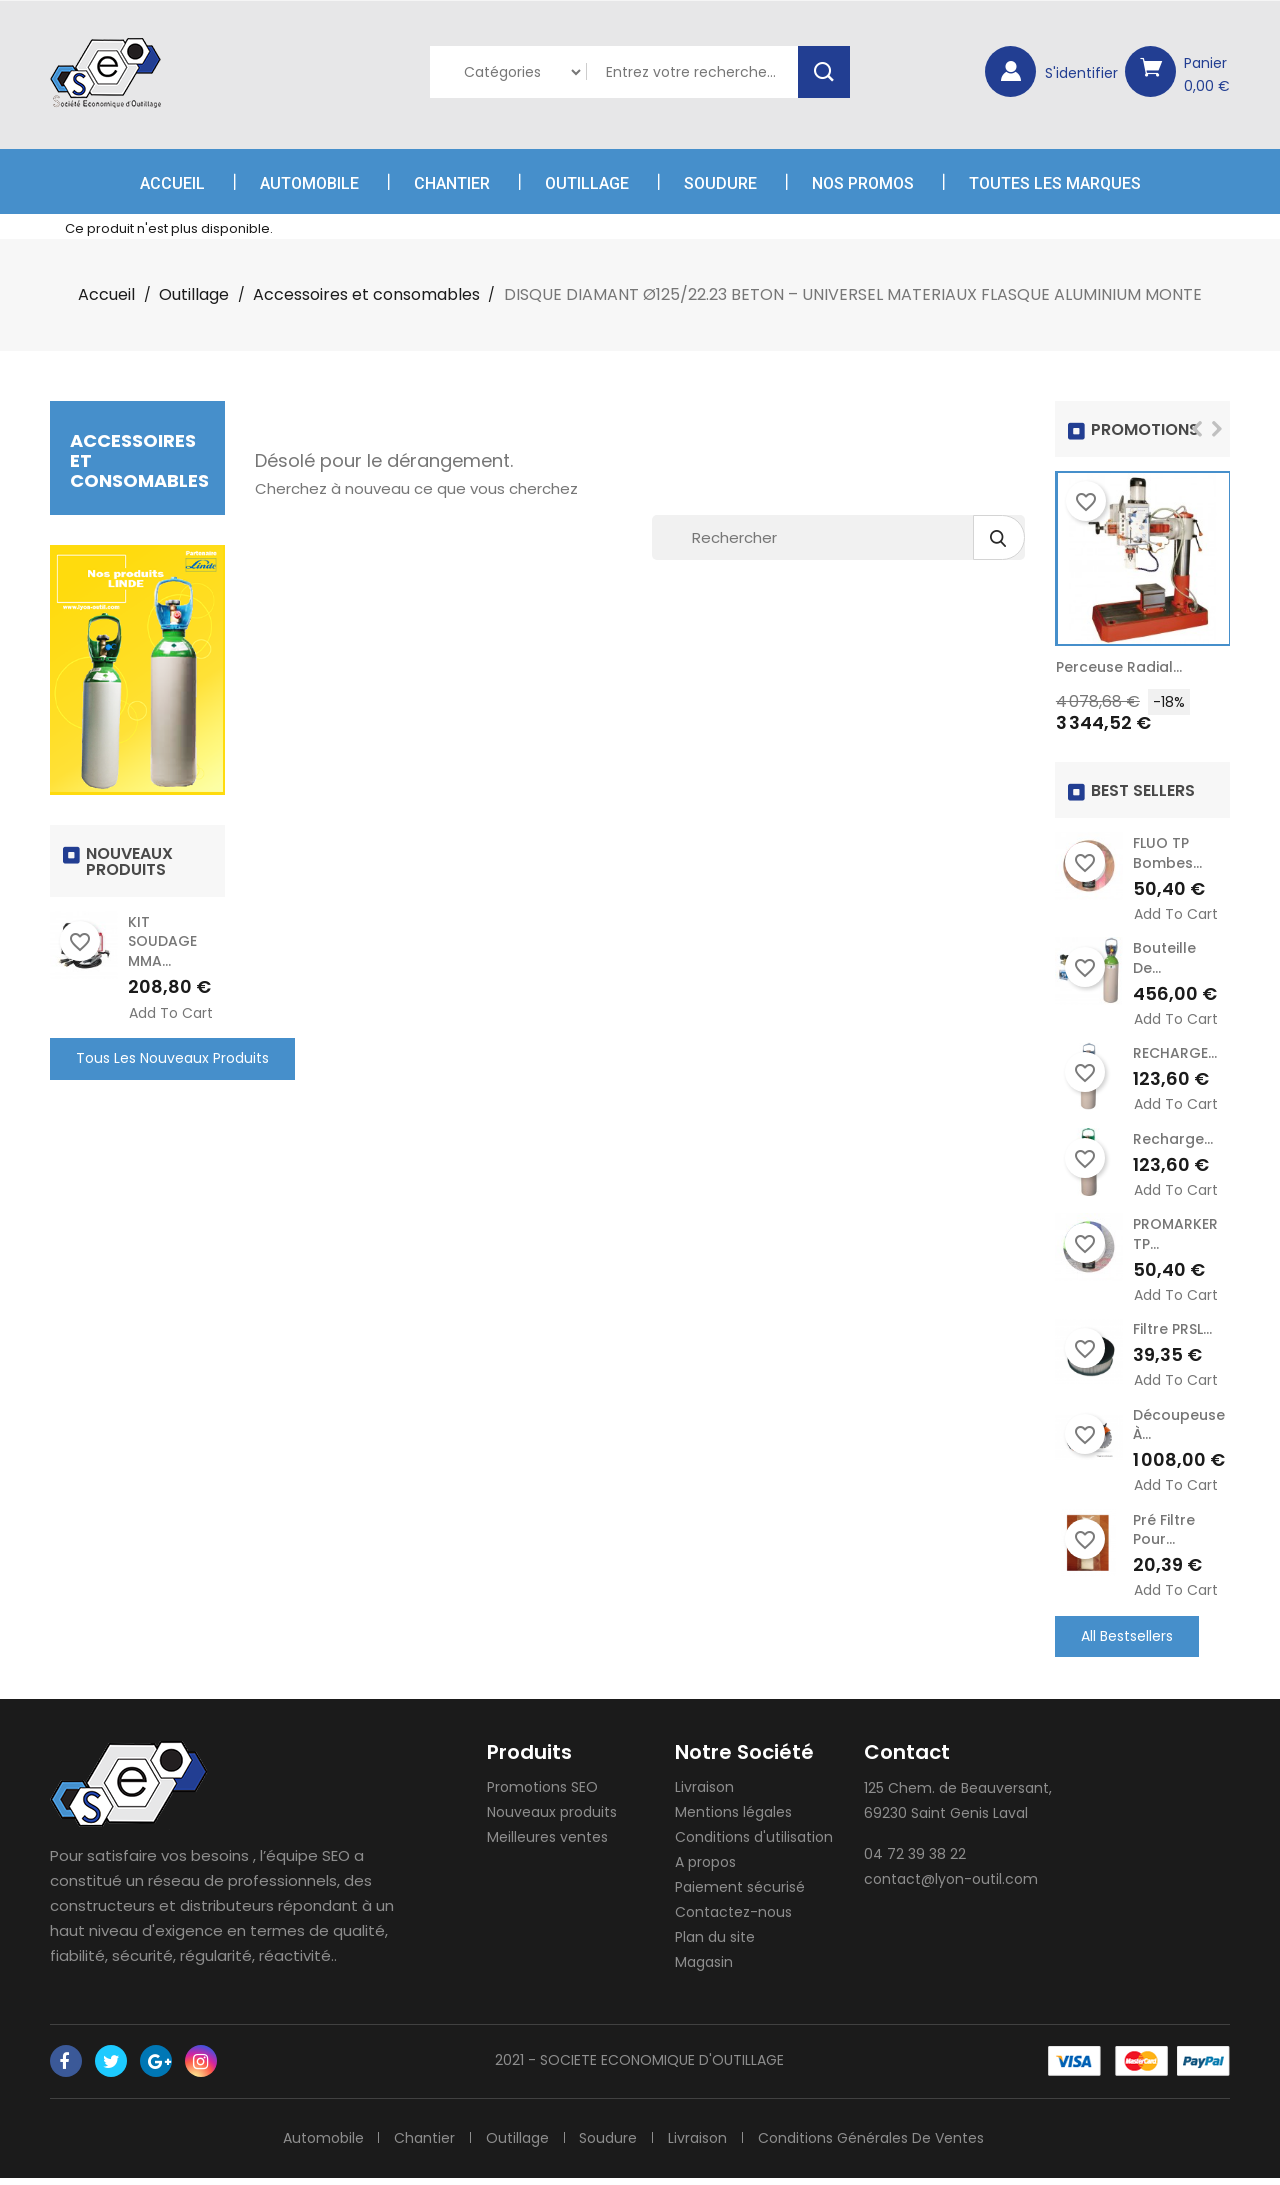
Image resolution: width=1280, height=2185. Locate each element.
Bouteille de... (1164, 959)
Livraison (704, 1794)
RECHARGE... (1175, 1055)
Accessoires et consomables (139, 460)
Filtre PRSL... (1172, 1333)
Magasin (704, 1969)
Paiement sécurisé (740, 1894)
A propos (705, 1869)
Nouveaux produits (552, 1819)
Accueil (172, 183)
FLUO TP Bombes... (1167, 853)
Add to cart (171, 1013)
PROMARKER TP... (1175, 1237)
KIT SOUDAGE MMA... (162, 942)
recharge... (1173, 1141)
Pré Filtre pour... (1164, 1535)
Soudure (720, 183)
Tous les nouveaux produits (172, 1058)
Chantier (452, 183)
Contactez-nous (733, 1919)
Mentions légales (733, 1819)
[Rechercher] (838, 537)
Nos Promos (863, 183)
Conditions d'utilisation (754, 1844)
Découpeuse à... (1179, 1429)
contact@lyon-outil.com (951, 1886)
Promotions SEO (542, 1794)
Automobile (309, 183)
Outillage (587, 183)
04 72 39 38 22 (915, 1861)
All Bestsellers (1127, 1642)
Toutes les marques (1055, 183)
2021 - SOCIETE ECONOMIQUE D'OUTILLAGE (639, 2067)
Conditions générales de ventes (876, 2144)
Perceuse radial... (1119, 667)
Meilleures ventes (547, 1844)
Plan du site (715, 1944)
